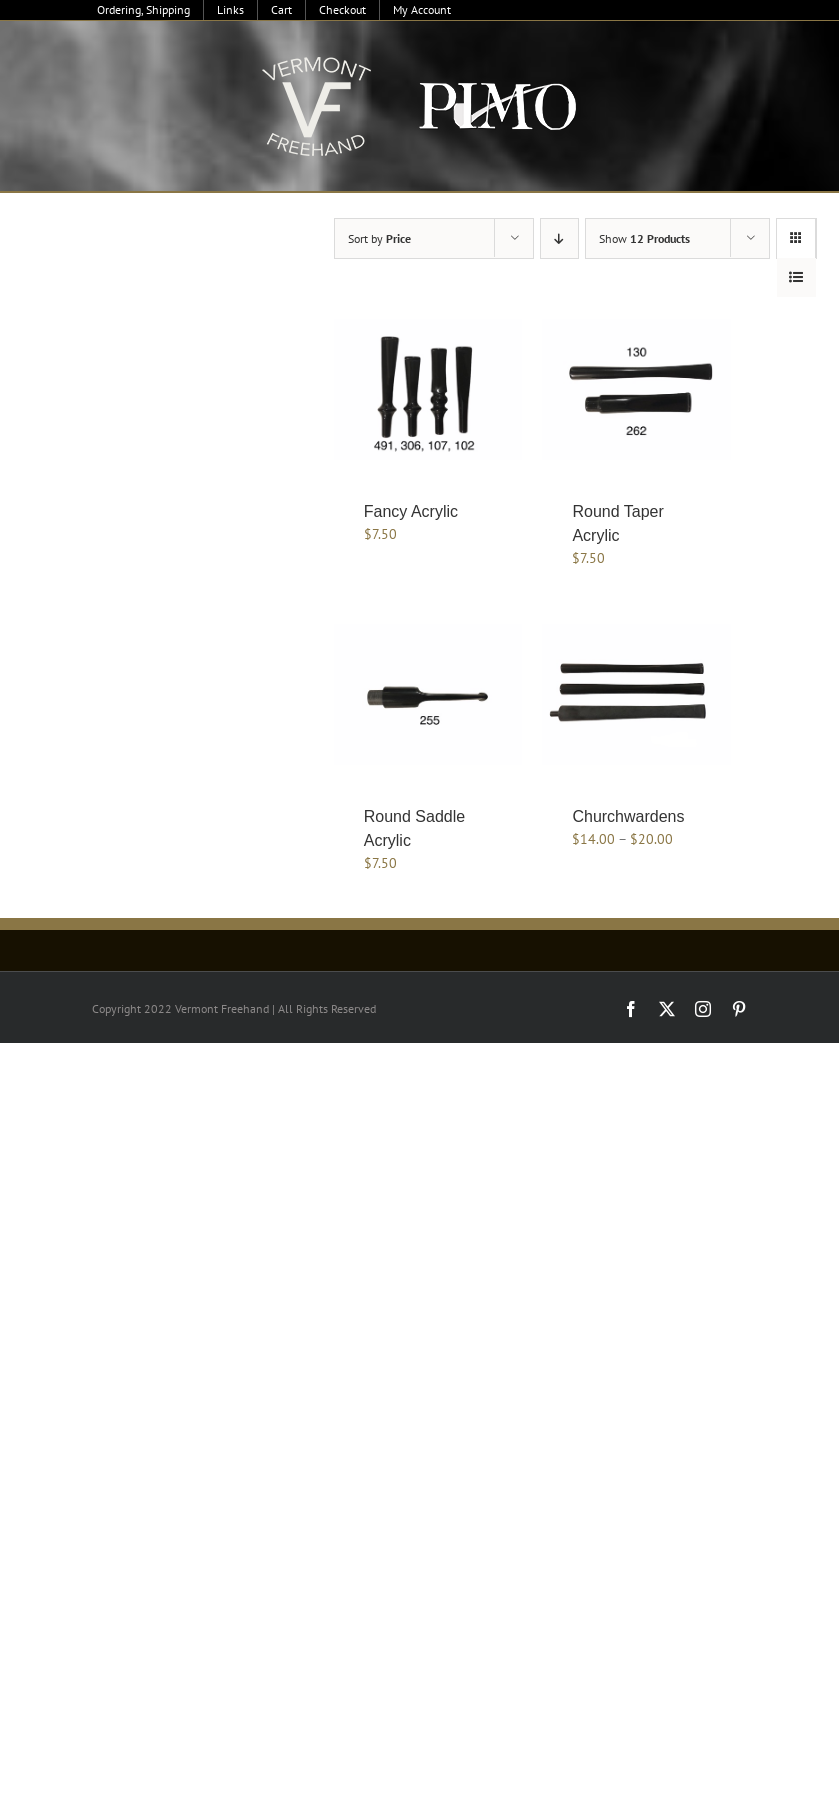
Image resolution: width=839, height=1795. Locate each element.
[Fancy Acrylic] (428, 389)
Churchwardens (628, 816)
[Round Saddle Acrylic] (428, 694)
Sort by (379, 238)
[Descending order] (559, 238)
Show (644, 238)
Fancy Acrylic (411, 511)
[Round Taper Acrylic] (636, 389)
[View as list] (796, 277)
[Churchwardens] (636, 694)
